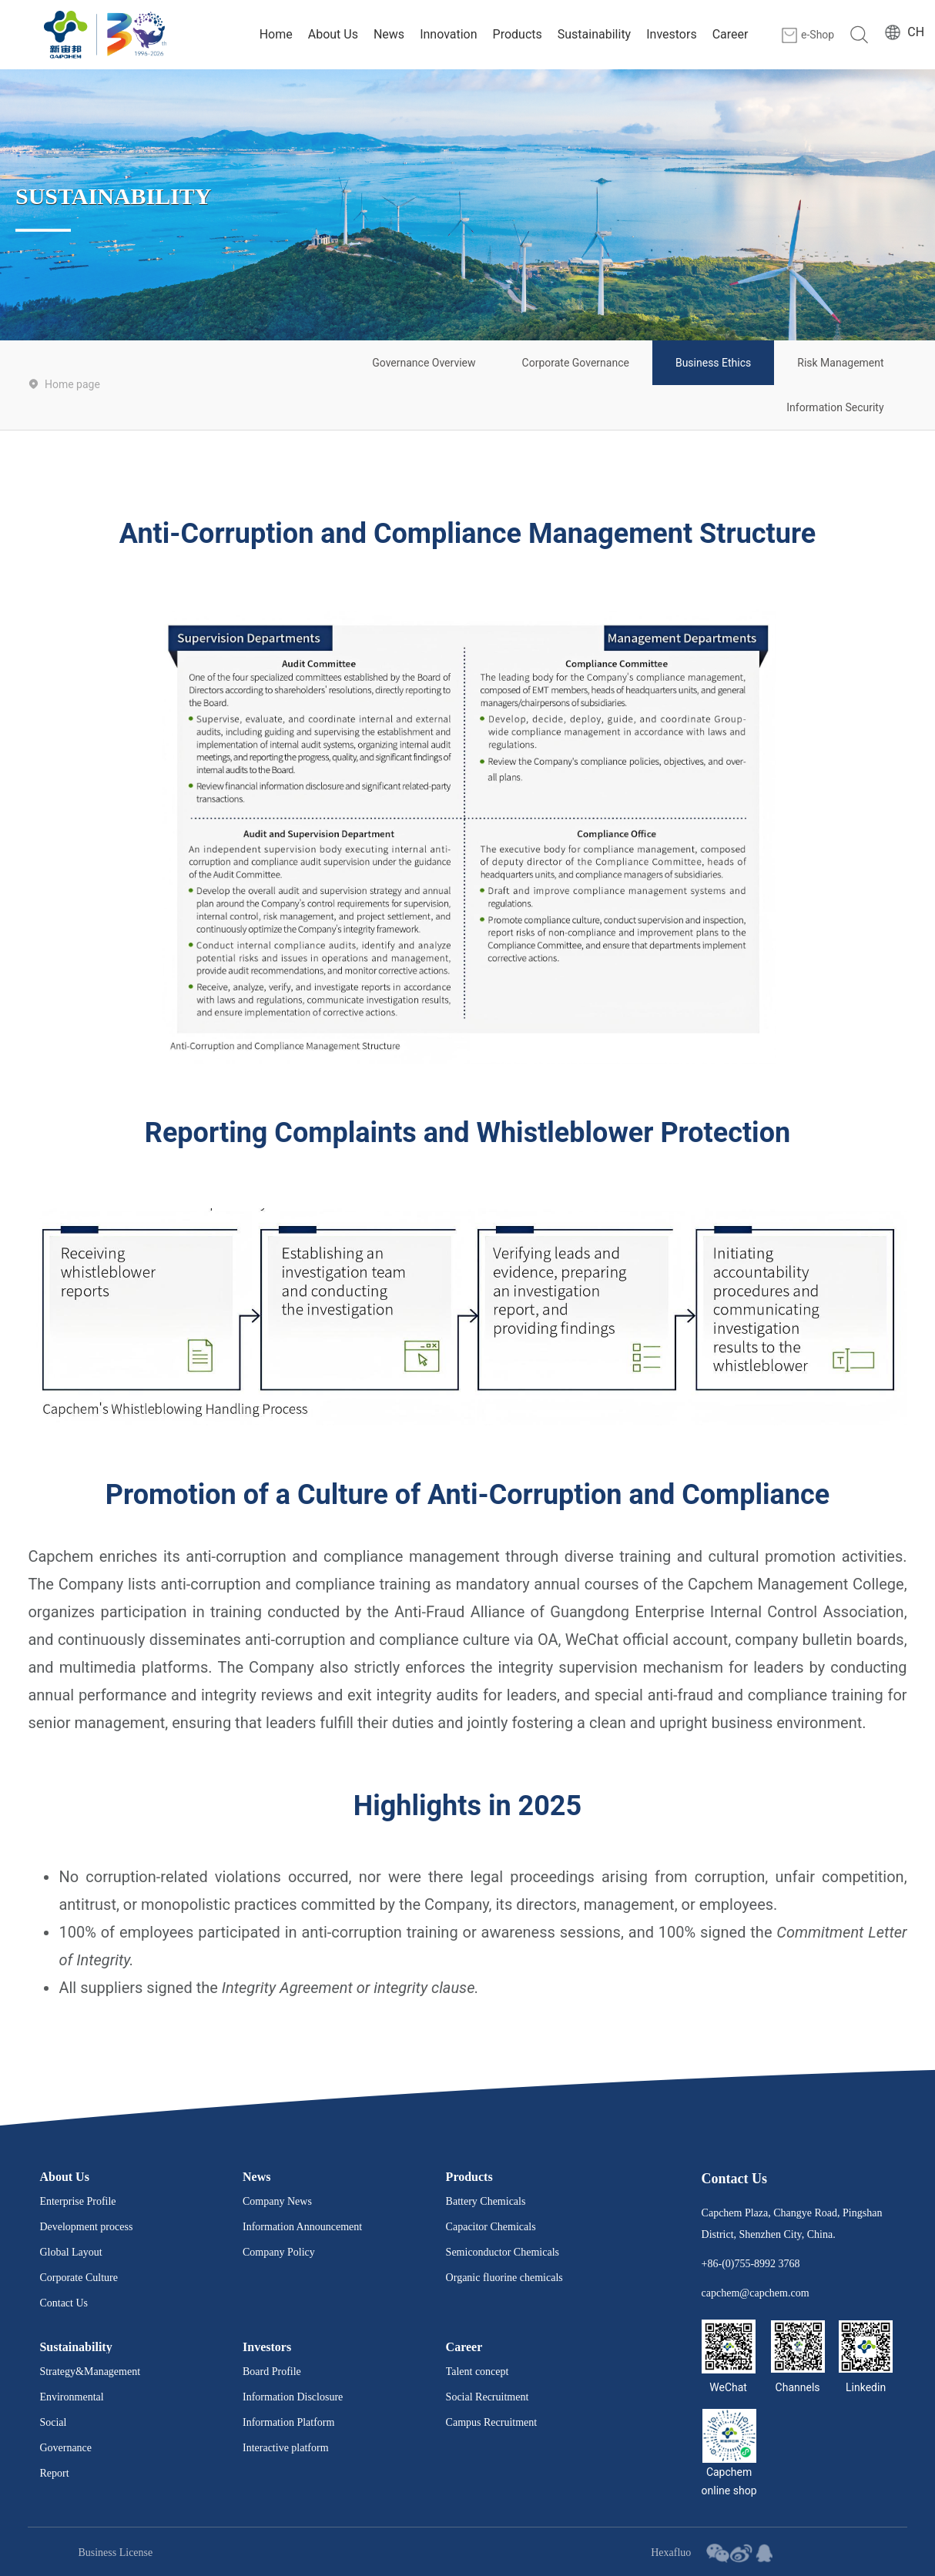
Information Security (834, 407)
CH (915, 32)
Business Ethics (713, 363)
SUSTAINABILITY (113, 195)
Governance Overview (423, 363)
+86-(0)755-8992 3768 (751, 2263)
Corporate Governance (575, 363)
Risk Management (840, 363)
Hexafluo (671, 2552)
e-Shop (817, 34)
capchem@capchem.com (755, 2293)
